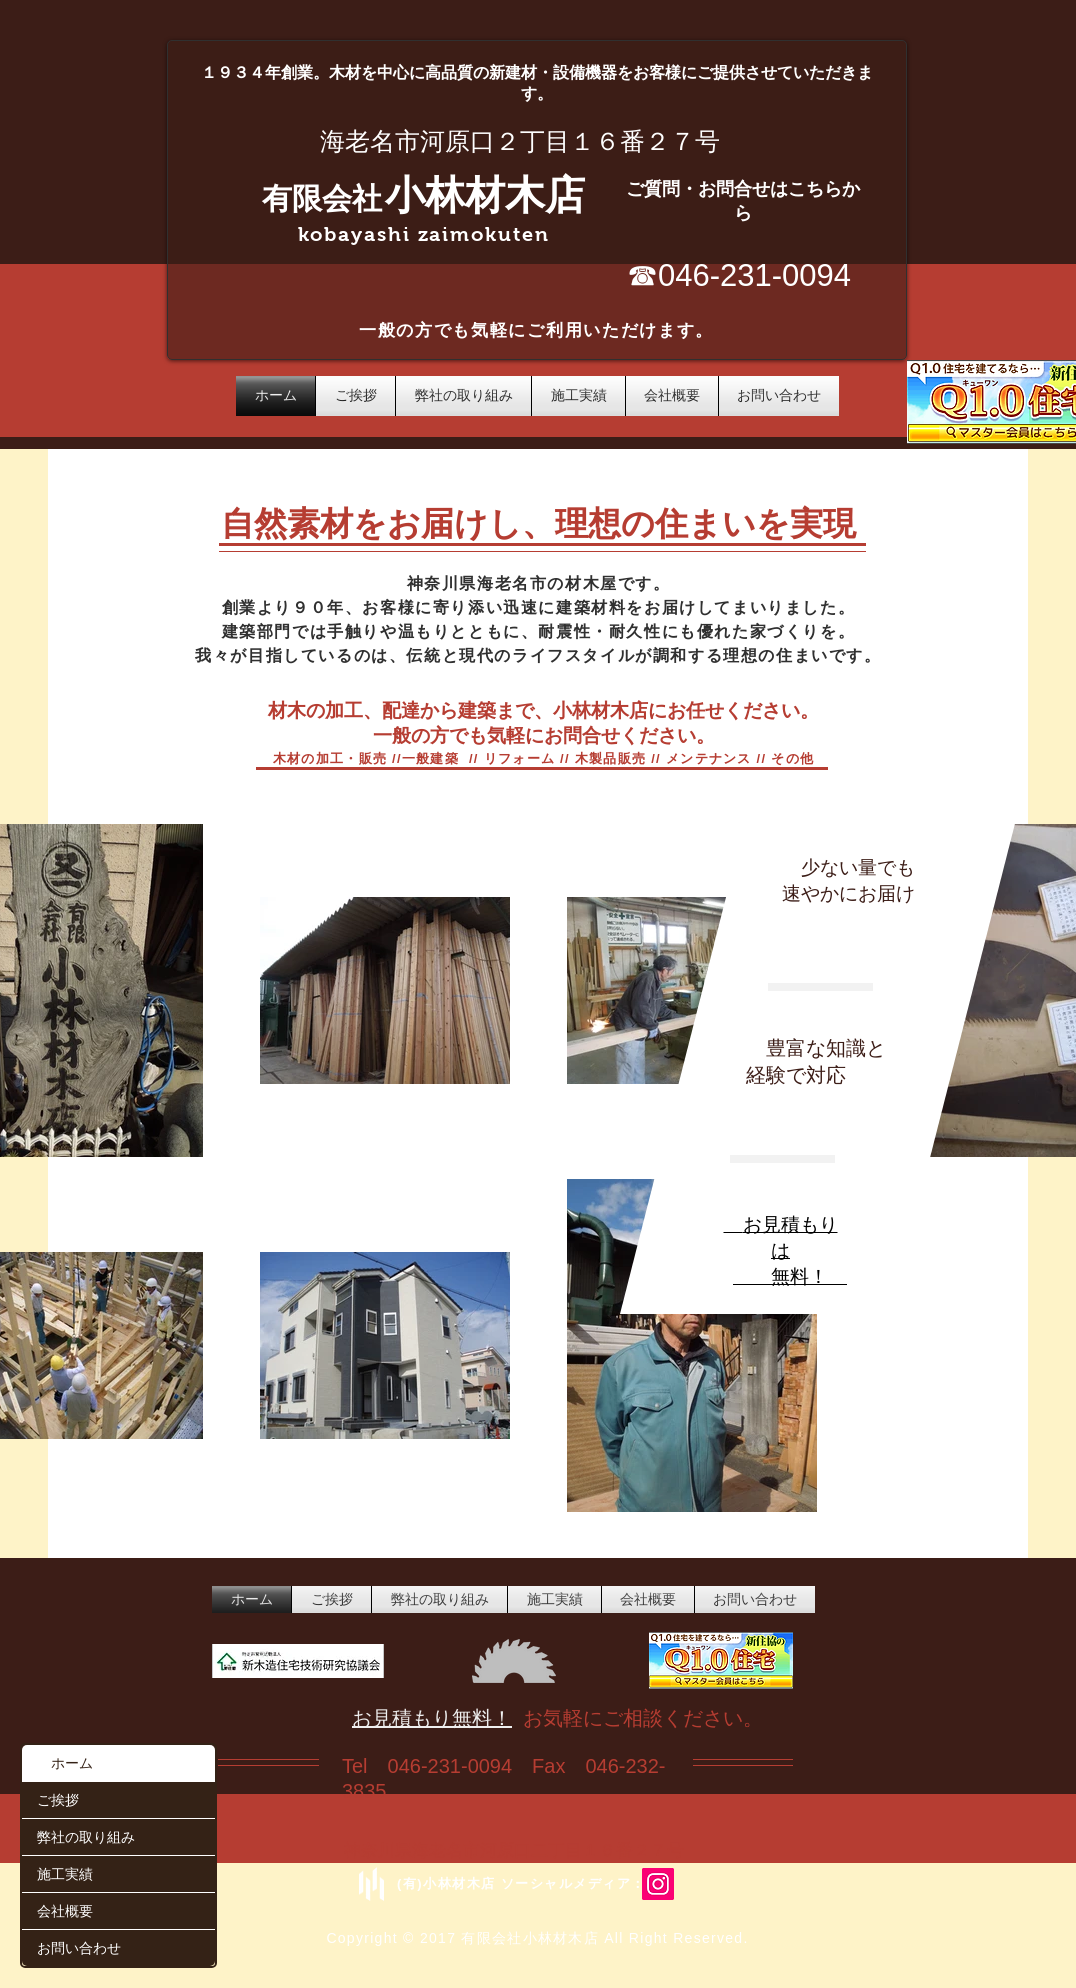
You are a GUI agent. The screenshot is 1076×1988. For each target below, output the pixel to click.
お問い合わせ (79, 1947)
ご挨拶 (58, 1799)
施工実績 (65, 1873)
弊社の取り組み (86, 1836)
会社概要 (65, 1910)
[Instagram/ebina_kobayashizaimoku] (658, 1884)
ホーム (72, 1762)
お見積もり (790, 1224)
